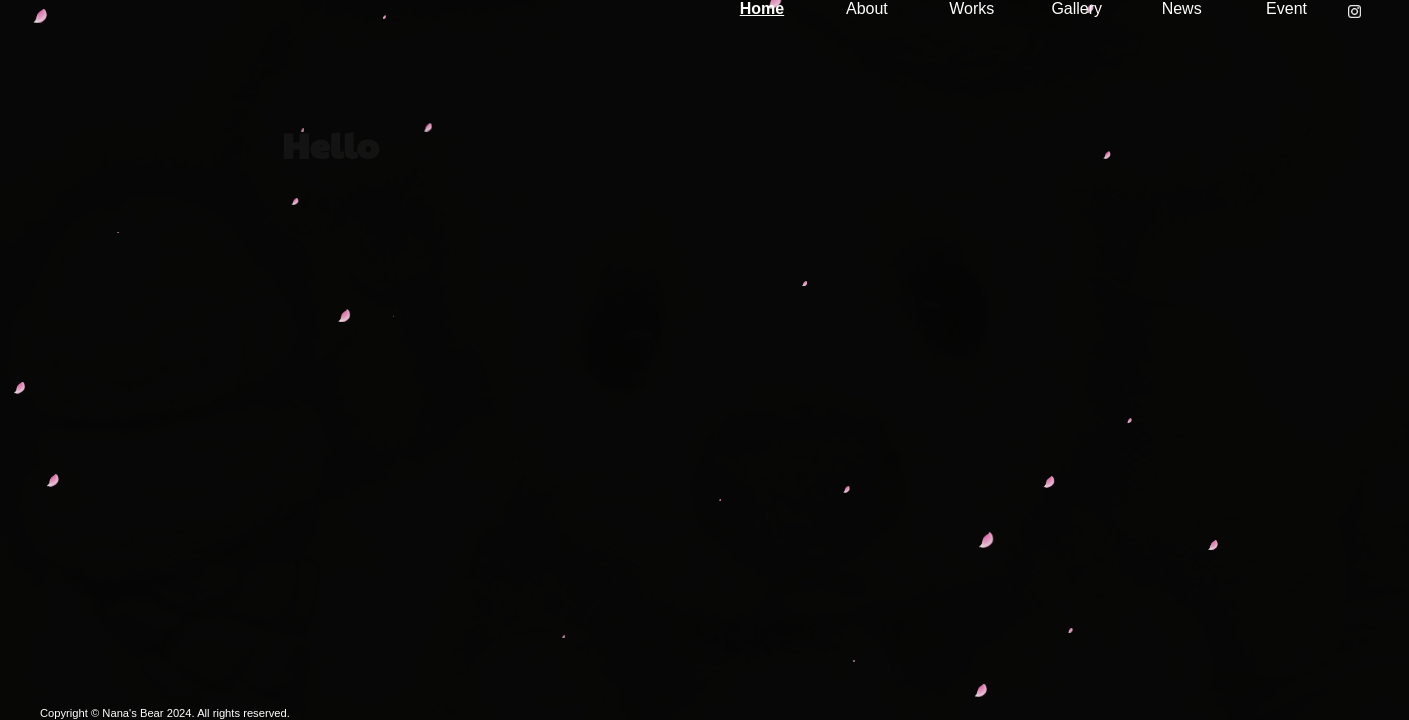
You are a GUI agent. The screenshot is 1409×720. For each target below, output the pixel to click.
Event (1286, 8)
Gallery (1076, 8)
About (867, 8)
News (1182, 8)
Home (762, 8)
